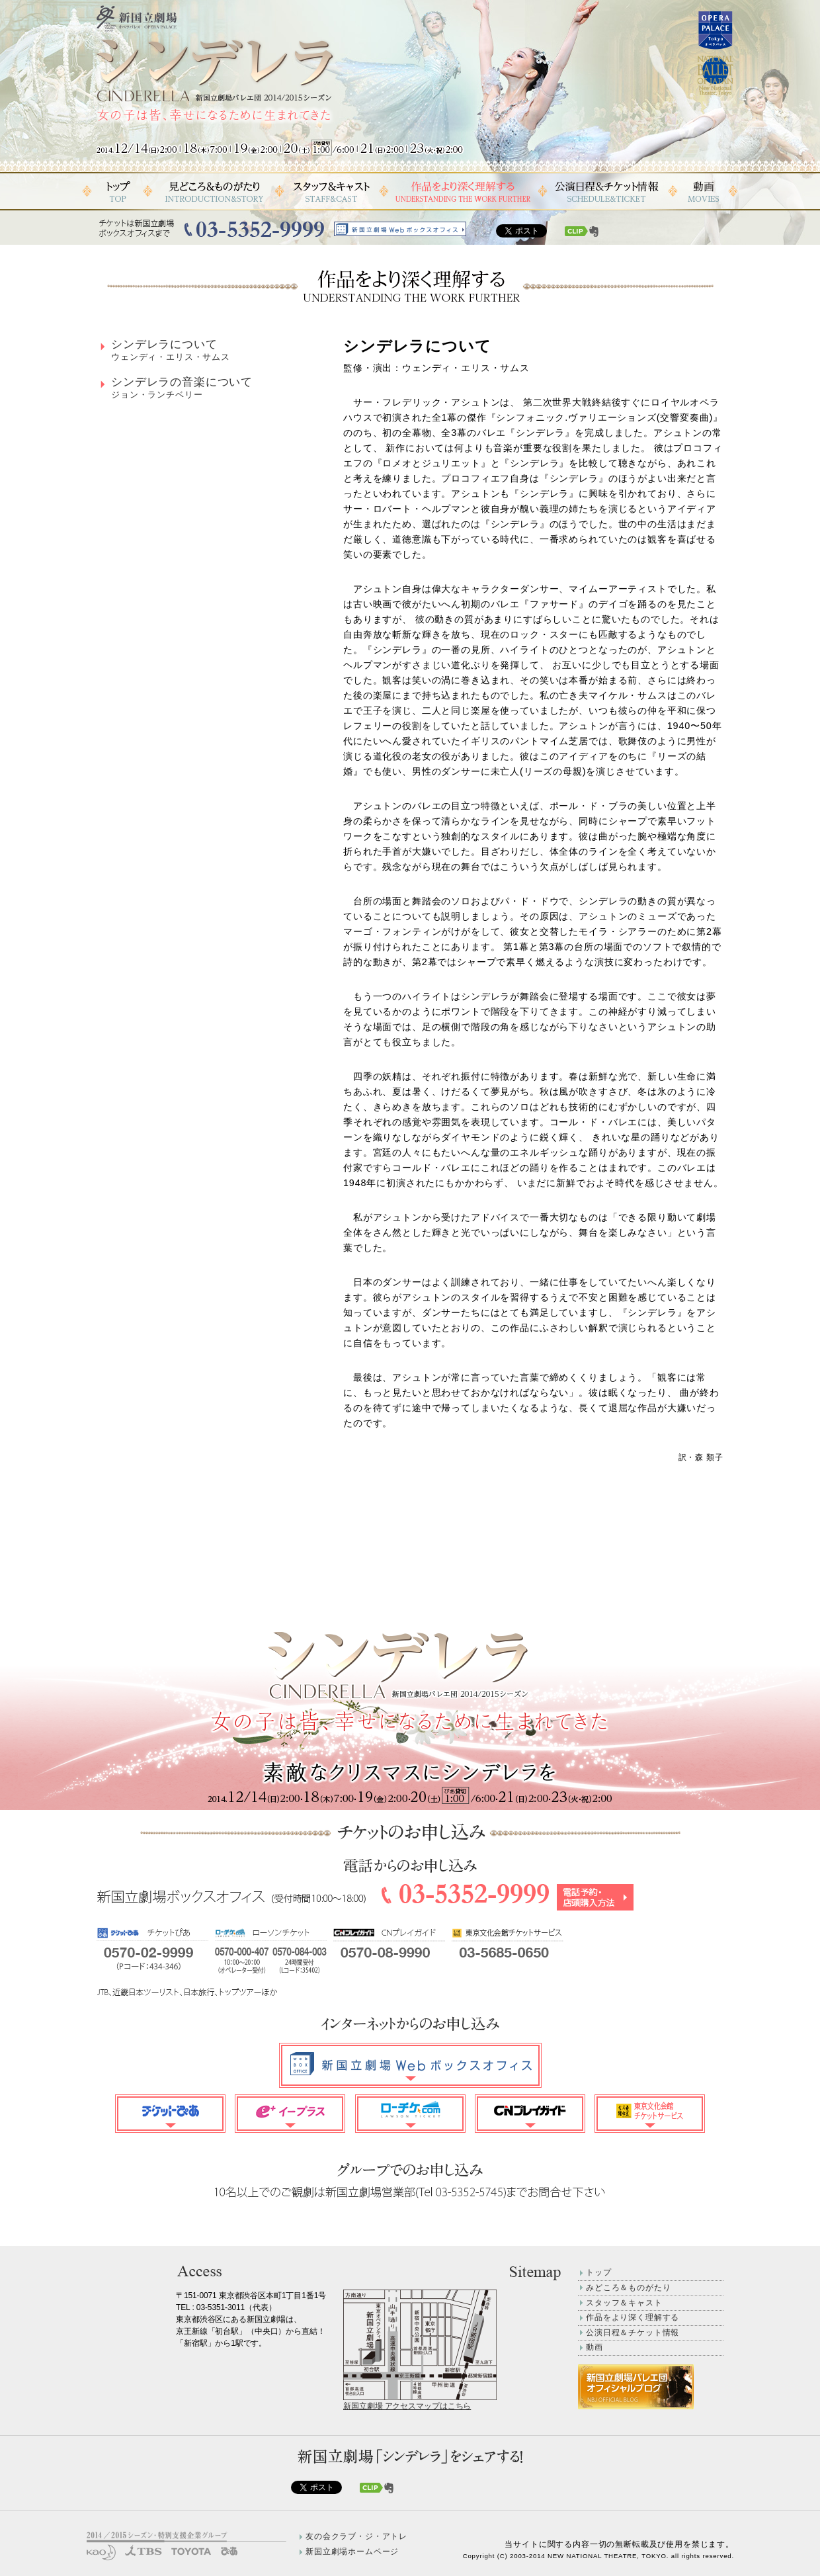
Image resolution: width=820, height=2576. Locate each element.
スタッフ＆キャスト (624, 2302)
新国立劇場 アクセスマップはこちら (407, 2406)
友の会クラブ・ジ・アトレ (356, 2536)
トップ (599, 2272)
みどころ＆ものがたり (628, 2287)
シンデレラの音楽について (182, 388)
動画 (594, 2347)
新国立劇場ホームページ (352, 2551)
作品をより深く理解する (632, 2317)
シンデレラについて (170, 350)
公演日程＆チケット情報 (632, 2332)
